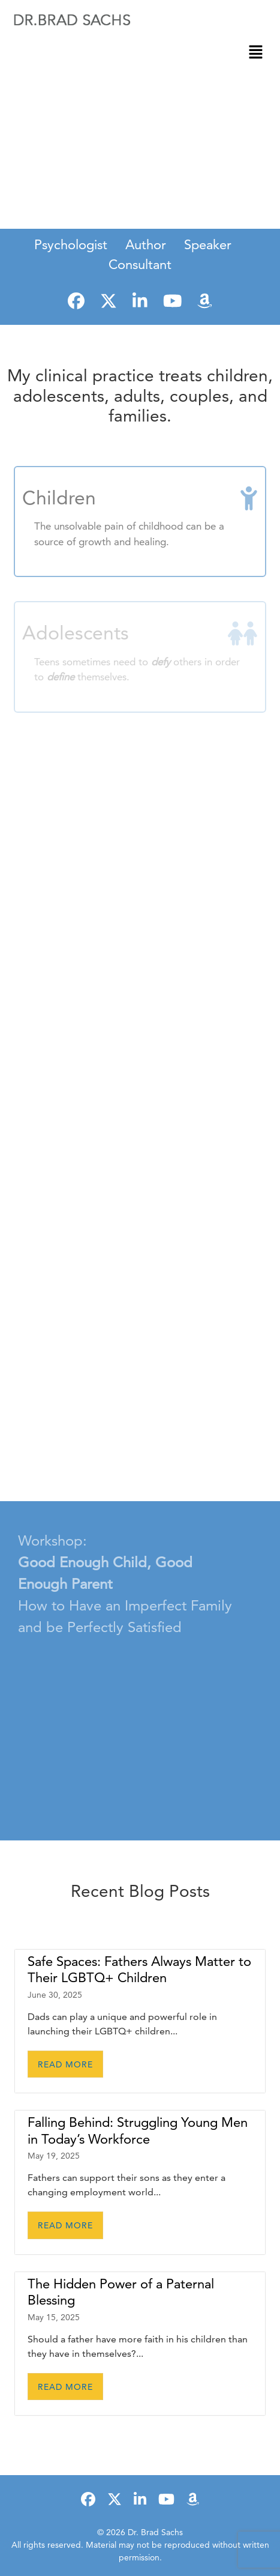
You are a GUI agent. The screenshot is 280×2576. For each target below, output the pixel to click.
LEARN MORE (140, 208)
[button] (256, 52)
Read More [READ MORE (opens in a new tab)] (65, 2064)
